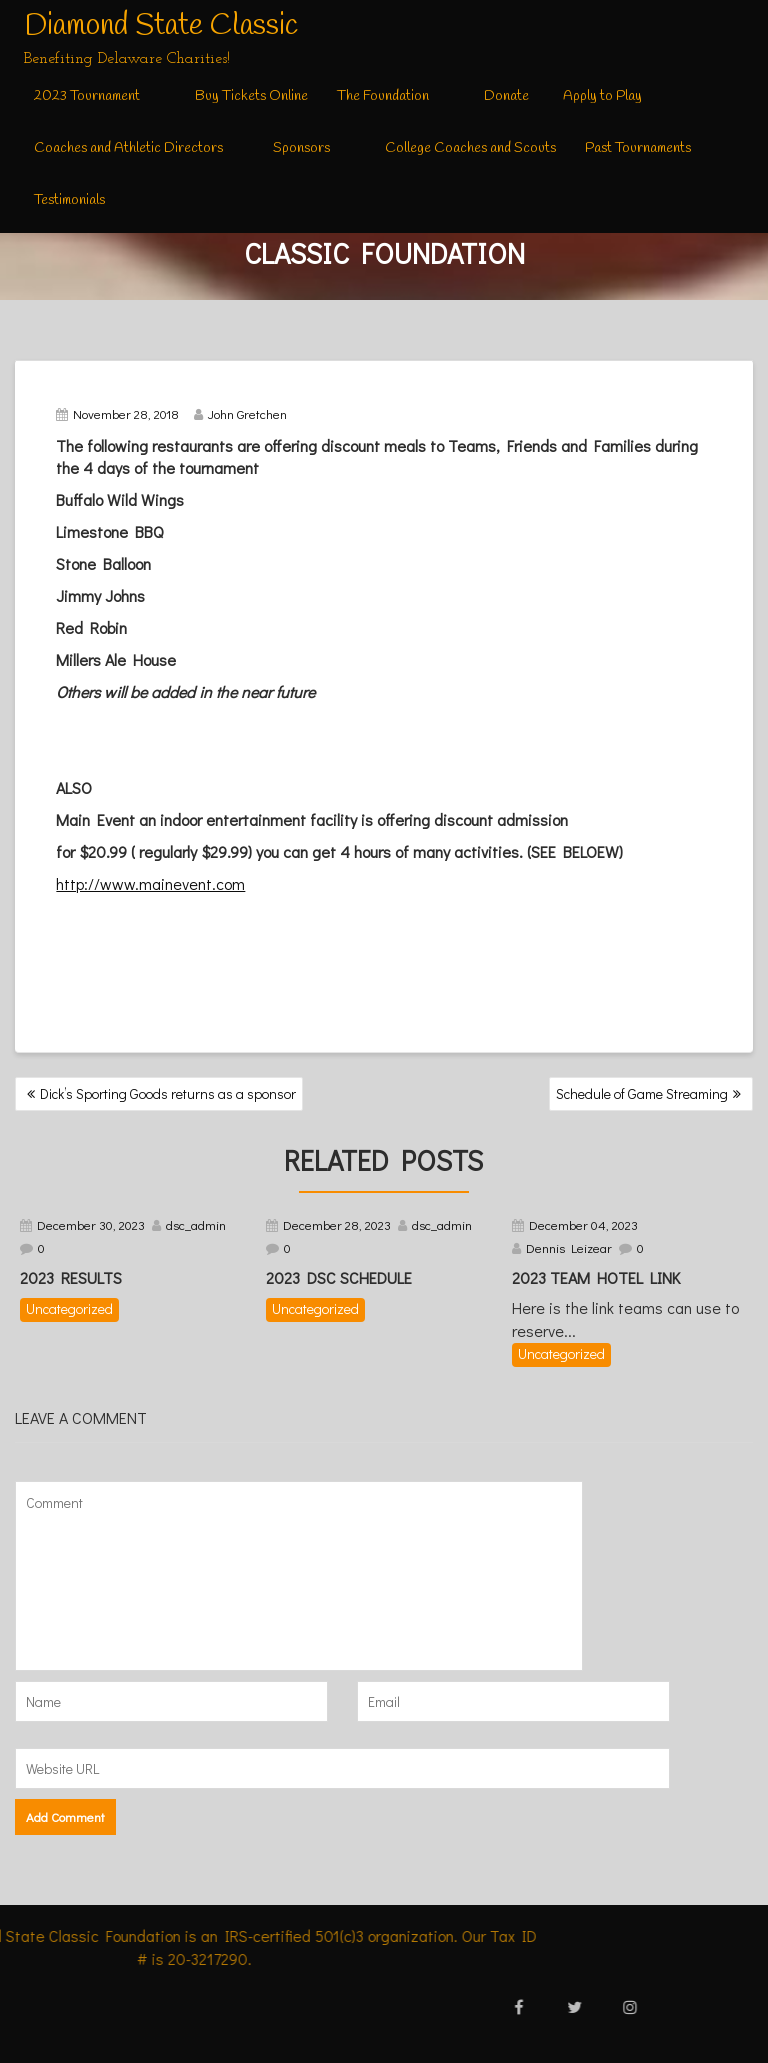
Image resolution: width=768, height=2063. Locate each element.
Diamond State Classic (161, 26)
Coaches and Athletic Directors (128, 148)
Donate (506, 96)
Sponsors (301, 148)
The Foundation (383, 96)
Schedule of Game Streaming (642, 1093)
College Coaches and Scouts (470, 148)
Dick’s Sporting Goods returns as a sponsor (168, 1093)
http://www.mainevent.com (150, 883)
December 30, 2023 (91, 1224)
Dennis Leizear (569, 1247)
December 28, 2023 (337, 1224)
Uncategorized (69, 1308)
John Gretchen (240, 413)
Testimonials (69, 200)
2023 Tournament (87, 96)
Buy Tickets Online (251, 96)
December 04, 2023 (583, 1224)
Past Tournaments (638, 148)
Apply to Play (602, 96)
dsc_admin (196, 1224)
